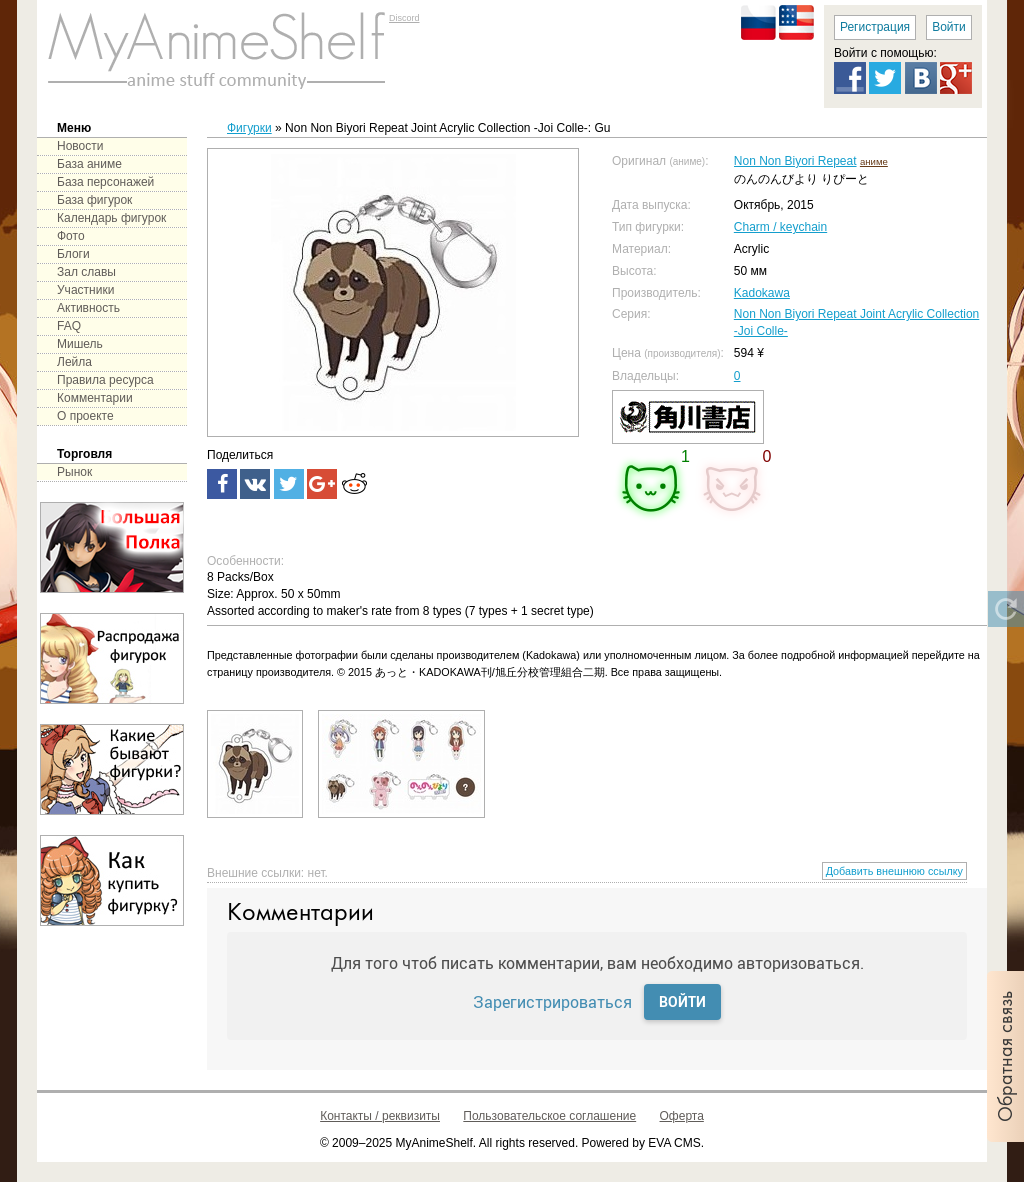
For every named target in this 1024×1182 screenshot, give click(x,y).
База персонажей (105, 182)
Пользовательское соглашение (549, 1116)
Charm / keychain (780, 227)
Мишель (80, 344)
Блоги (73, 254)
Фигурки (249, 128)
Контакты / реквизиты (380, 1116)
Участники (85, 290)
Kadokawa (762, 293)
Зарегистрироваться (552, 1001)
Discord (404, 18)
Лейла (74, 362)
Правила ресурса (105, 380)
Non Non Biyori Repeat (795, 161)
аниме (874, 161)
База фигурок (94, 200)
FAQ (69, 326)
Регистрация (875, 27)
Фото (71, 236)
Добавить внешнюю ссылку (894, 871)
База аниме (89, 164)
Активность (88, 308)
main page (217, 50)
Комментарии (95, 398)
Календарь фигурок (111, 218)
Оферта (682, 1116)
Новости (80, 146)
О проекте (85, 416)
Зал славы (86, 272)
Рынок (74, 472)
